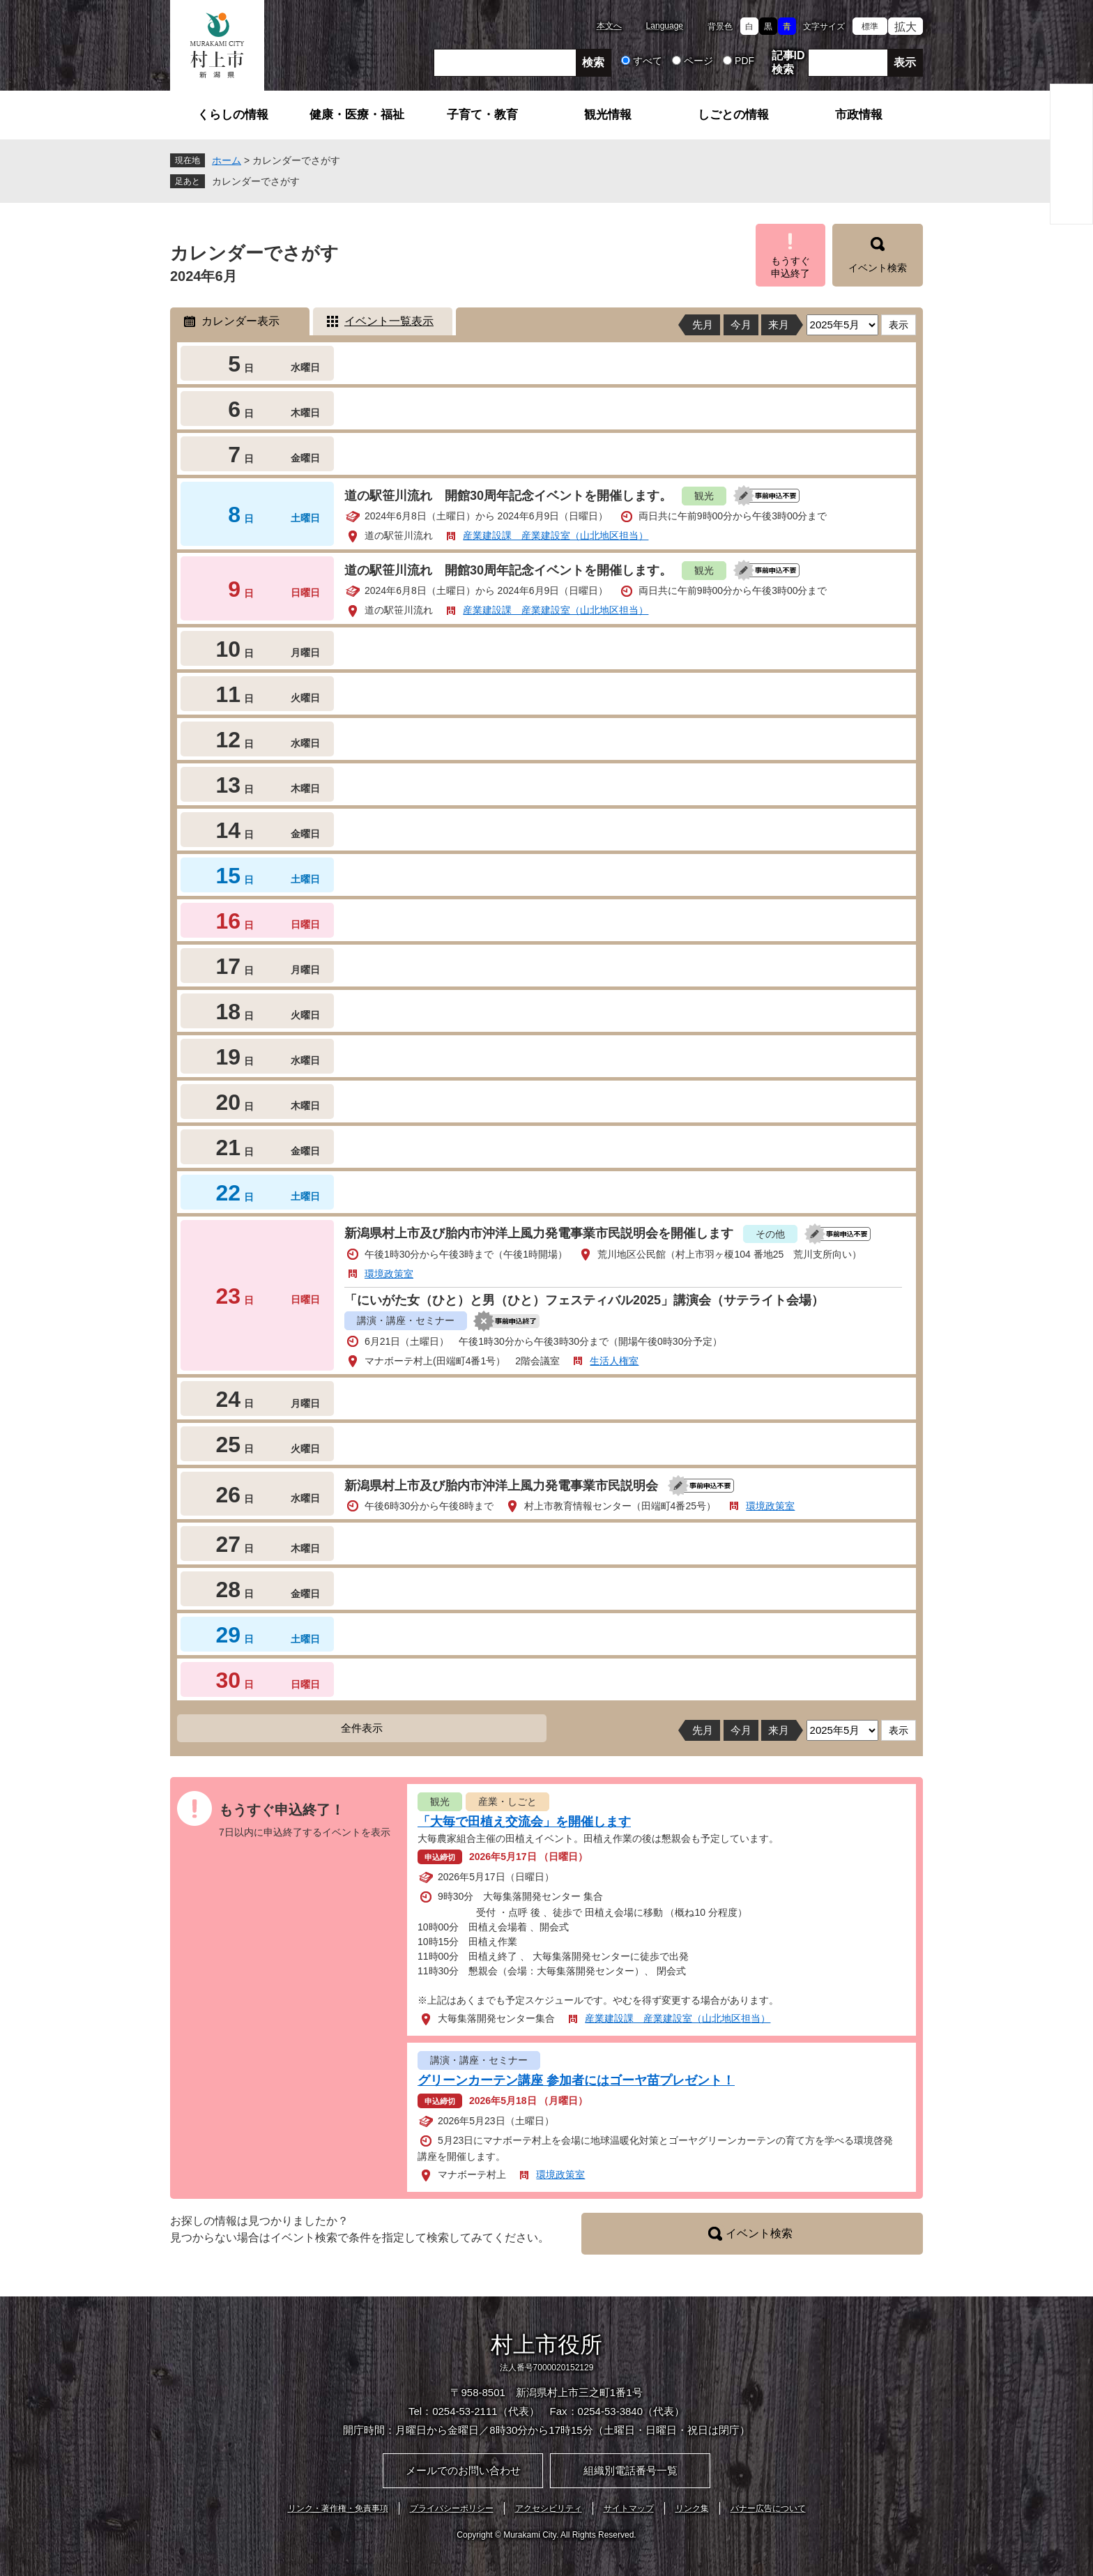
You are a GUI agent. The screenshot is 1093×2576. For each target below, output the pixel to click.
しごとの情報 (733, 114)
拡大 (905, 27)
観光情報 (608, 114)
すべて (647, 60)
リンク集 (692, 2508)
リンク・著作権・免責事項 (338, 2508)
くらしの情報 (232, 114)
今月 (741, 324)
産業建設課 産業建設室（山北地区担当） (555, 535)
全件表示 (362, 1728)
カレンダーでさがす (256, 181)
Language (664, 26)
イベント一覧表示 (389, 321)
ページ (698, 60)
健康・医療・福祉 (356, 114)
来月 (778, 324)
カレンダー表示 (240, 321)
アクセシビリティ (548, 2508)
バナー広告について (768, 2508)
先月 (702, 324)
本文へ (609, 26)
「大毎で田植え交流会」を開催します (524, 1822)
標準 (870, 26)
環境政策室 (389, 1273)
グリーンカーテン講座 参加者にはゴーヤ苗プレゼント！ (576, 2080)
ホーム (226, 160)
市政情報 (858, 114)
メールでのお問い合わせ (463, 2470)
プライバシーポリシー (452, 2508)
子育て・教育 (482, 114)
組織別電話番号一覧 (630, 2470)
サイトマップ (629, 2508)
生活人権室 (614, 1360)
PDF (744, 60)
